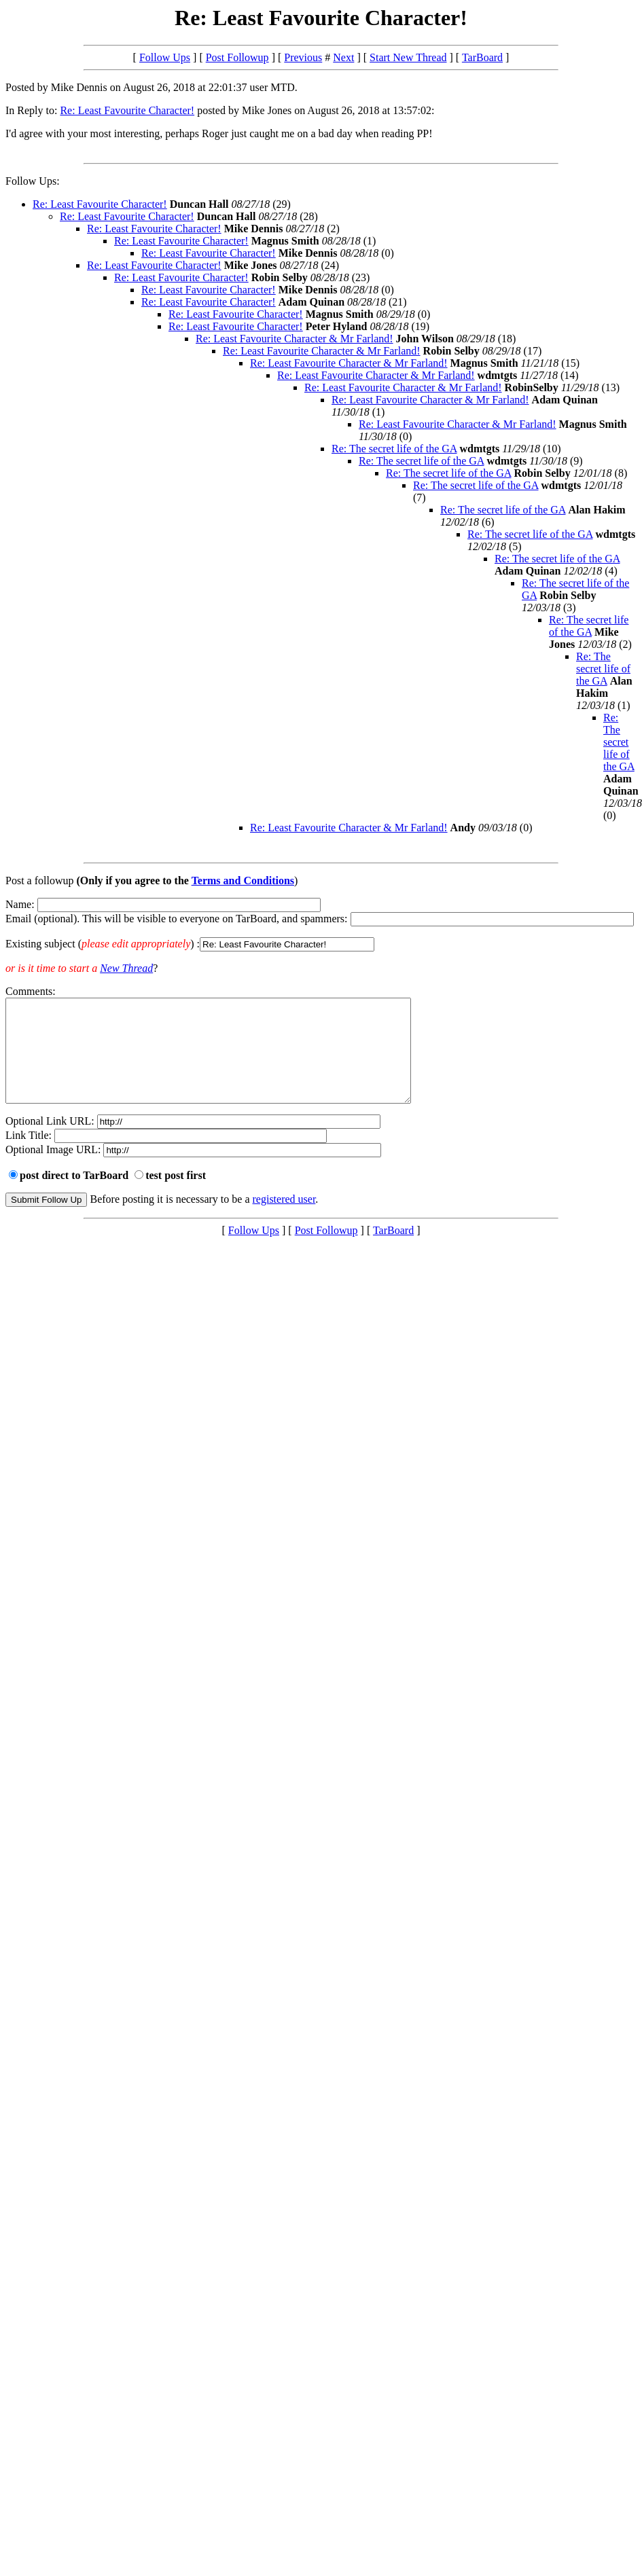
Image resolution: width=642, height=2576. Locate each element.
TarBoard (482, 57)
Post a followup (39, 880)
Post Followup (237, 57)
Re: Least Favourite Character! (127, 110)
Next (343, 57)
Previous (303, 57)
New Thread (126, 968)
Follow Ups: (32, 181)
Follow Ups (164, 57)
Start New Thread (408, 57)
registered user (284, 1219)
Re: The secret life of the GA (394, 448)
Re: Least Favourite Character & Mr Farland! (294, 338)
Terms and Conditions (243, 880)
